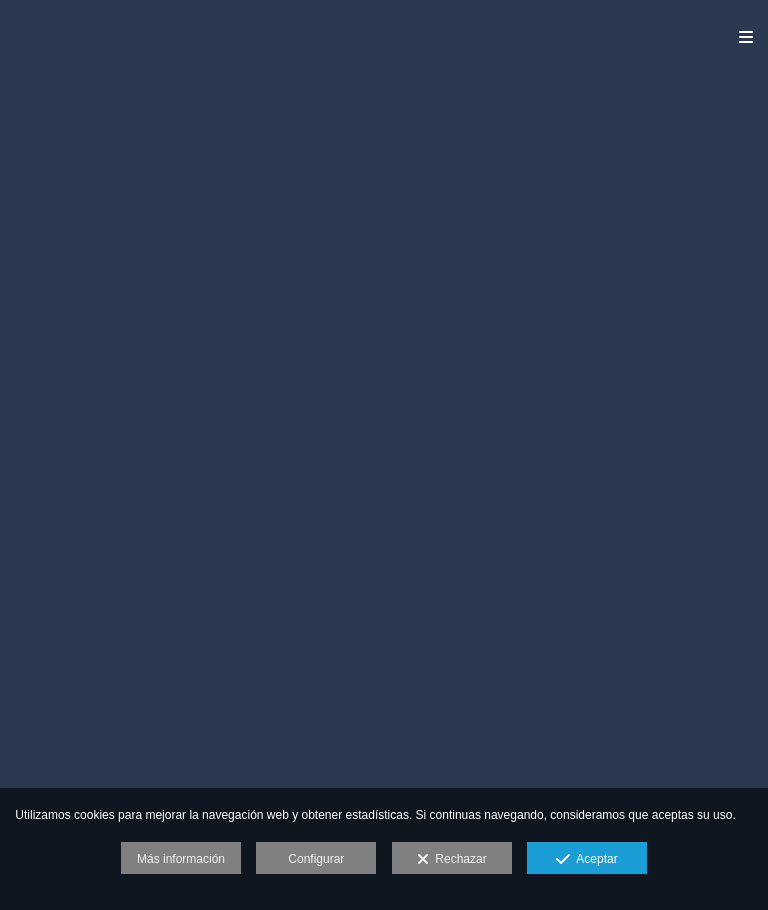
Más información (181, 859)
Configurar (316, 859)
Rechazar (452, 860)
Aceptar (586, 860)
